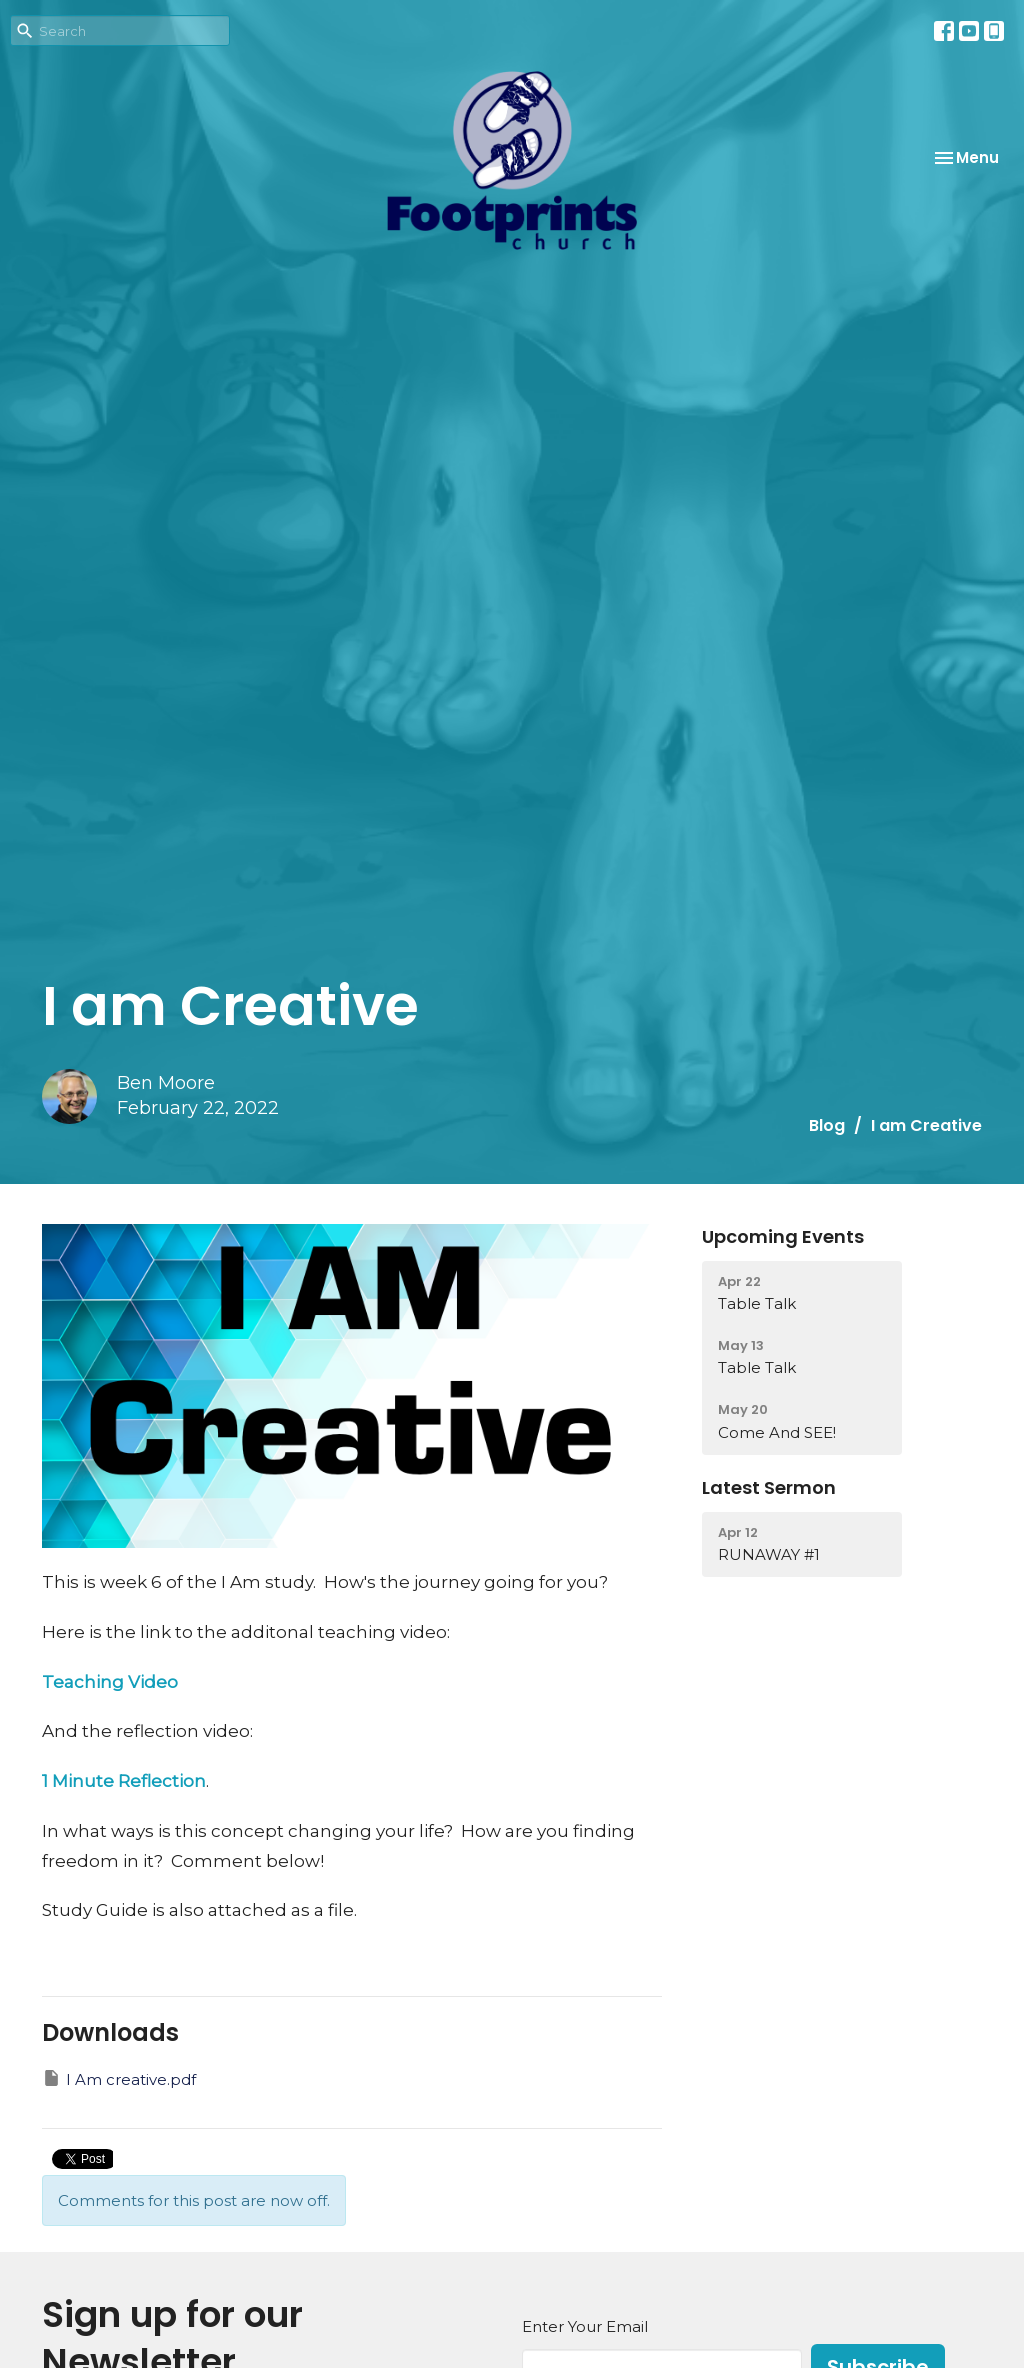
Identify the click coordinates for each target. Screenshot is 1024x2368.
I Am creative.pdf (119, 2078)
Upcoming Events (783, 1236)
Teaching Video (110, 1682)
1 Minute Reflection (124, 1781)
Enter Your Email (585, 2326)
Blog (827, 1125)
